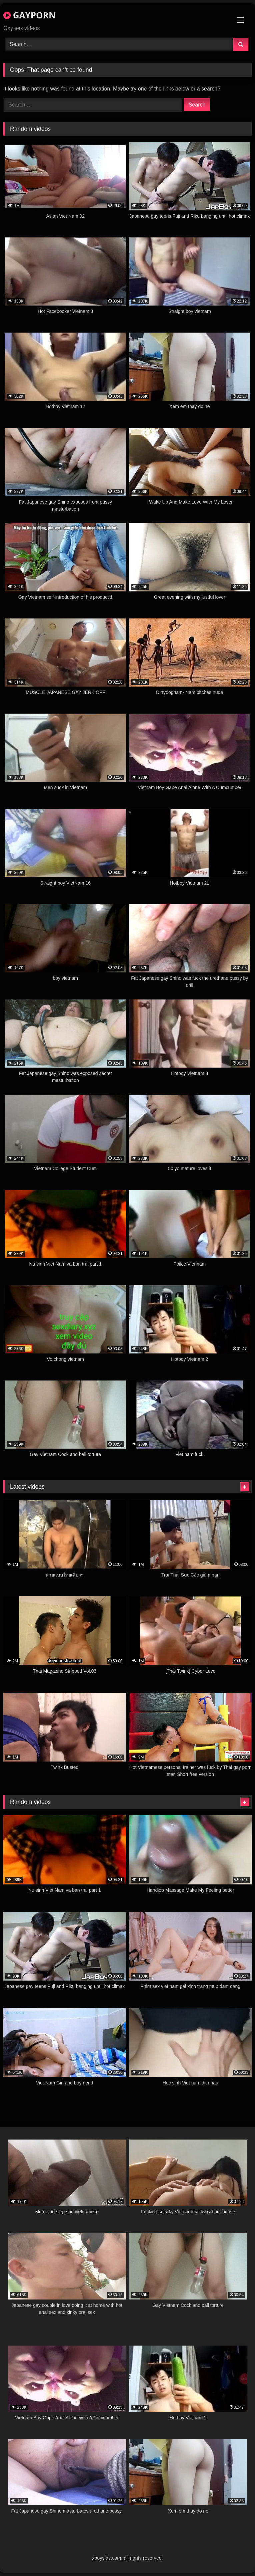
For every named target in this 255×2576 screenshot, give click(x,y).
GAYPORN (29, 15)
